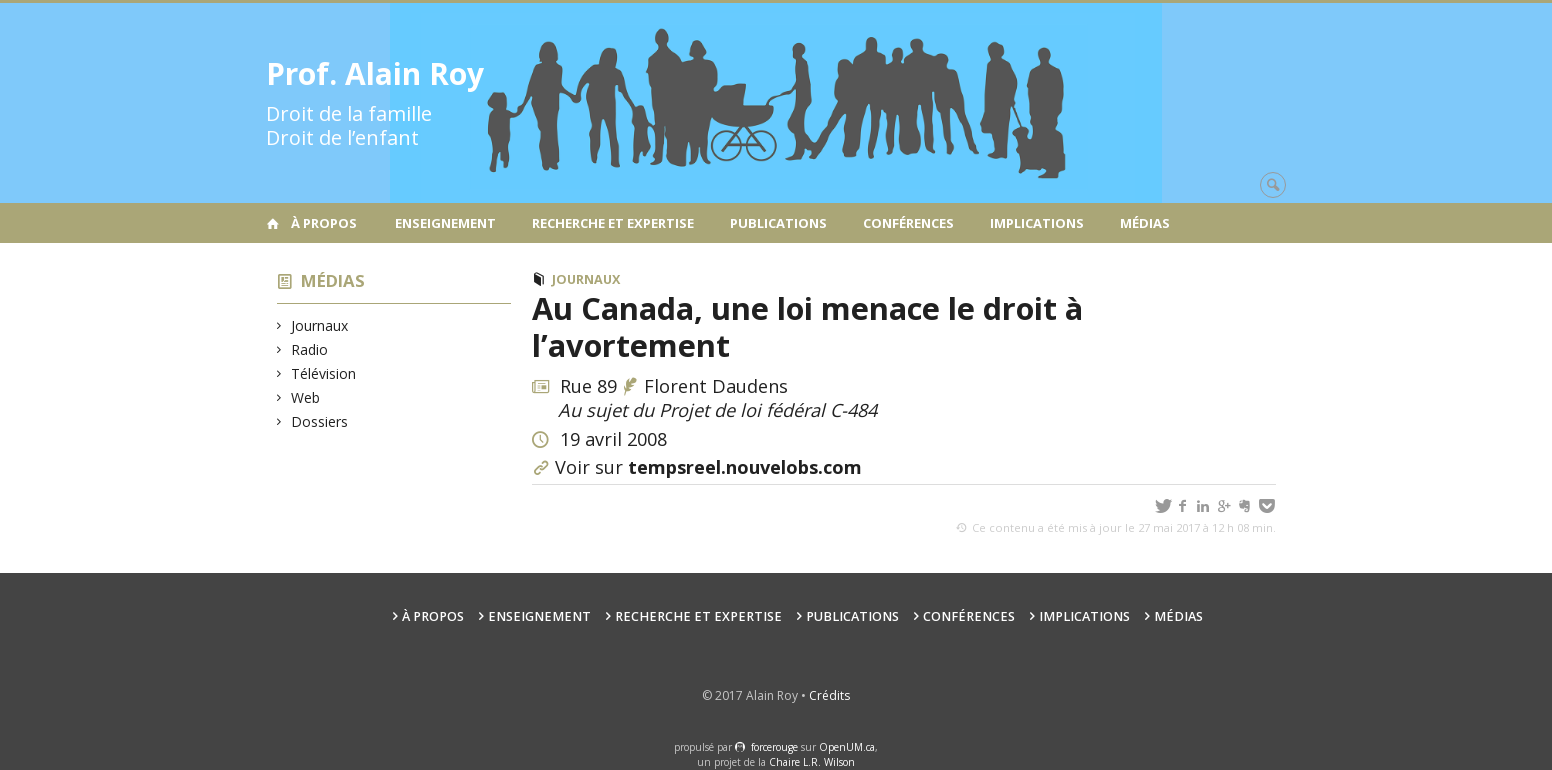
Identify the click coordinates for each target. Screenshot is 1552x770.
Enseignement (445, 223)
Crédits (829, 695)
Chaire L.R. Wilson (812, 762)
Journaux (320, 325)
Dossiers (320, 421)
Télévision (324, 373)
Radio (310, 349)
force (774, 747)
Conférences (908, 223)
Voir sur (708, 467)
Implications (1037, 223)
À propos (324, 223)
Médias (1145, 223)
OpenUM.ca (847, 747)
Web (306, 397)
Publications (778, 223)
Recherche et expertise (613, 223)
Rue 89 (588, 386)
